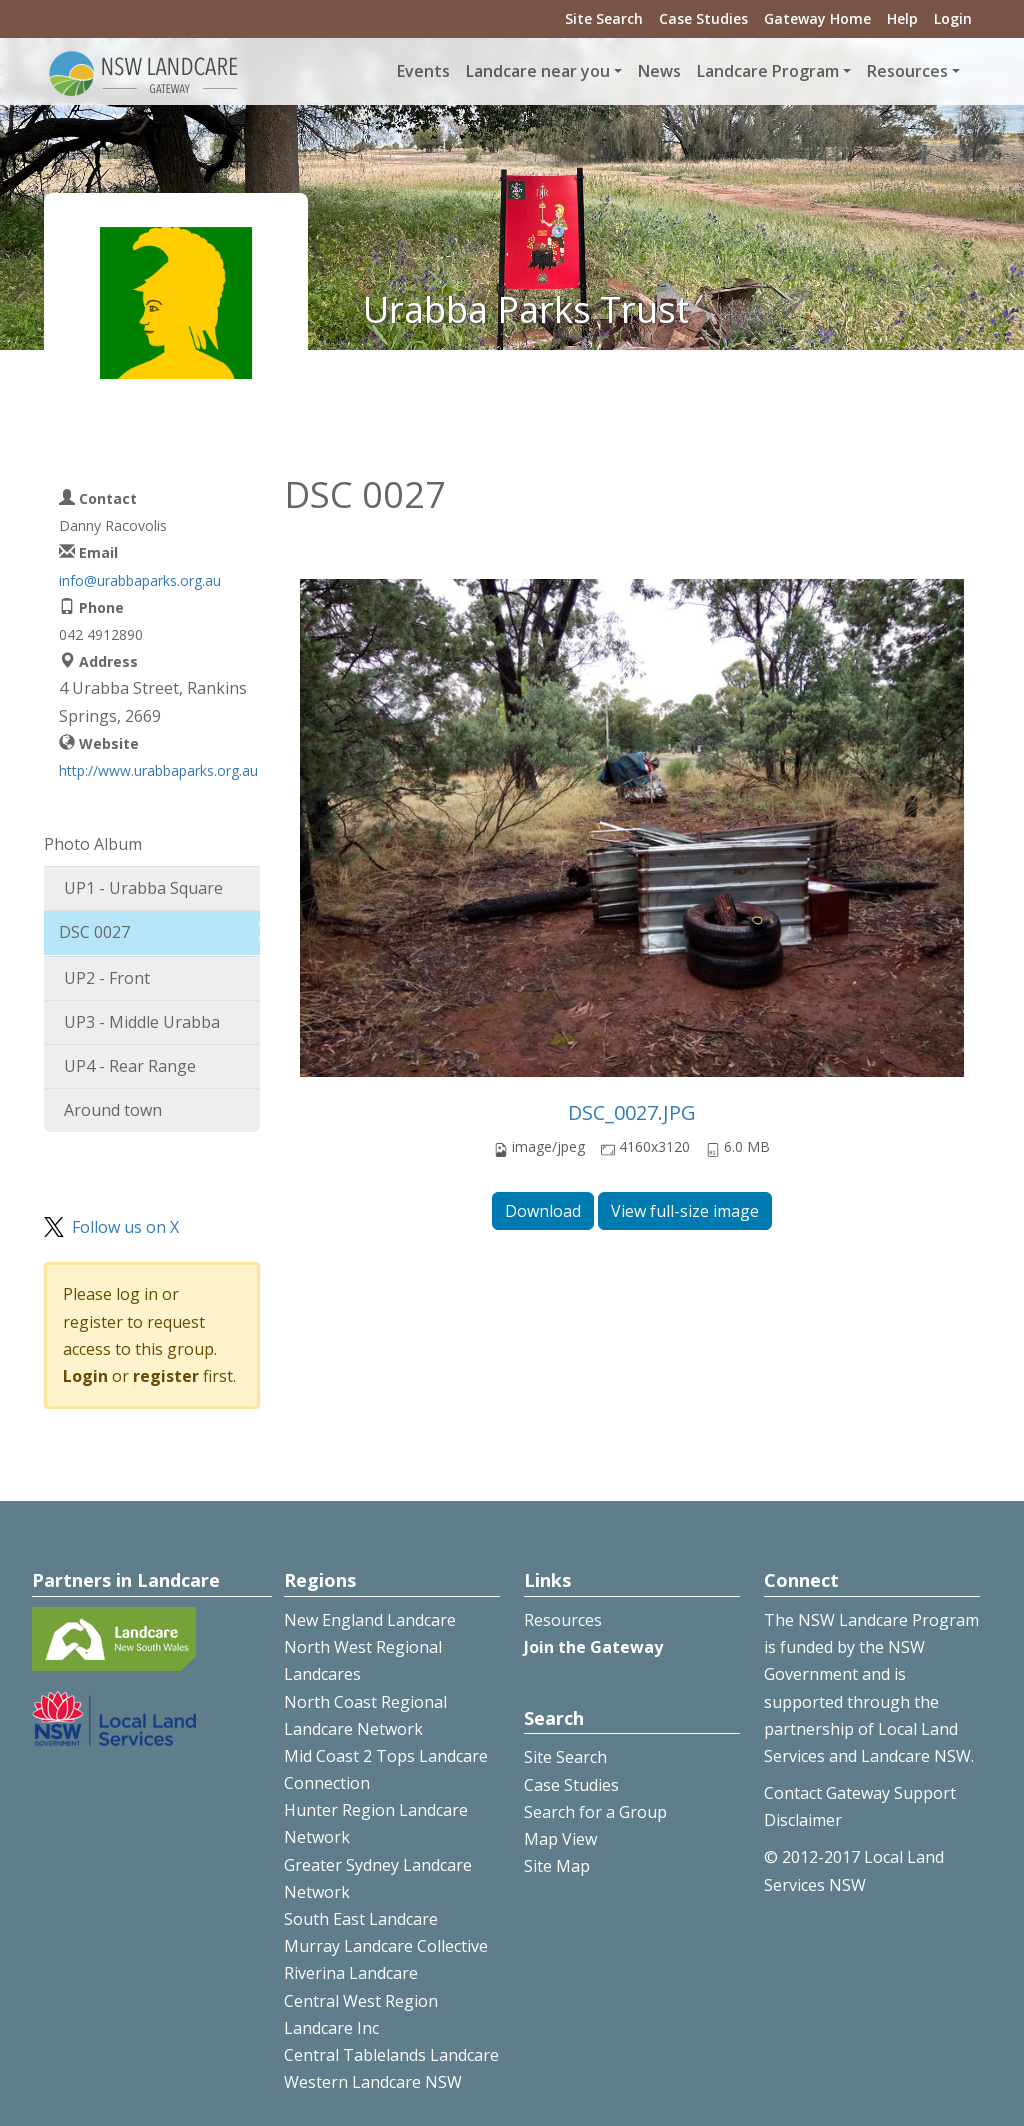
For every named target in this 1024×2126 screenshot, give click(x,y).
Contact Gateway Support (860, 1793)
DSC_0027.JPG (632, 1112)
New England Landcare (370, 1620)
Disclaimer (803, 1820)
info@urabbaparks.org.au (140, 580)
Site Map (557, 1866)
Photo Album (93, 844)
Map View (560, 1839)
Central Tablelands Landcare (391, 2055)
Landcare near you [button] (538, 71)
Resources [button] (907, 71)
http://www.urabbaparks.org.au (158, 770)
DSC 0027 (94, 932)
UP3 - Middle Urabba (142, 1022)
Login (953, 18)
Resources (563, 1620)
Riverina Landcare (351, 1973)
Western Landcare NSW (373, 2082)
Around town (113, 1110)
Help (902, 18)
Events (423, 71)
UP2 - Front (107, 978)
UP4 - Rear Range (130, 1066)
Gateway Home (817, 18)
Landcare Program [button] (768, 71)
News (659, 71)
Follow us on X (125, 1227)
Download (543, 1211)
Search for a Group (595, 1812)
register (166, 1376)
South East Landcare (361, 1919)
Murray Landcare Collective (386, 1946)
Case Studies (703, 18)
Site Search (604, 18)
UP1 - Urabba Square (143, 888)
